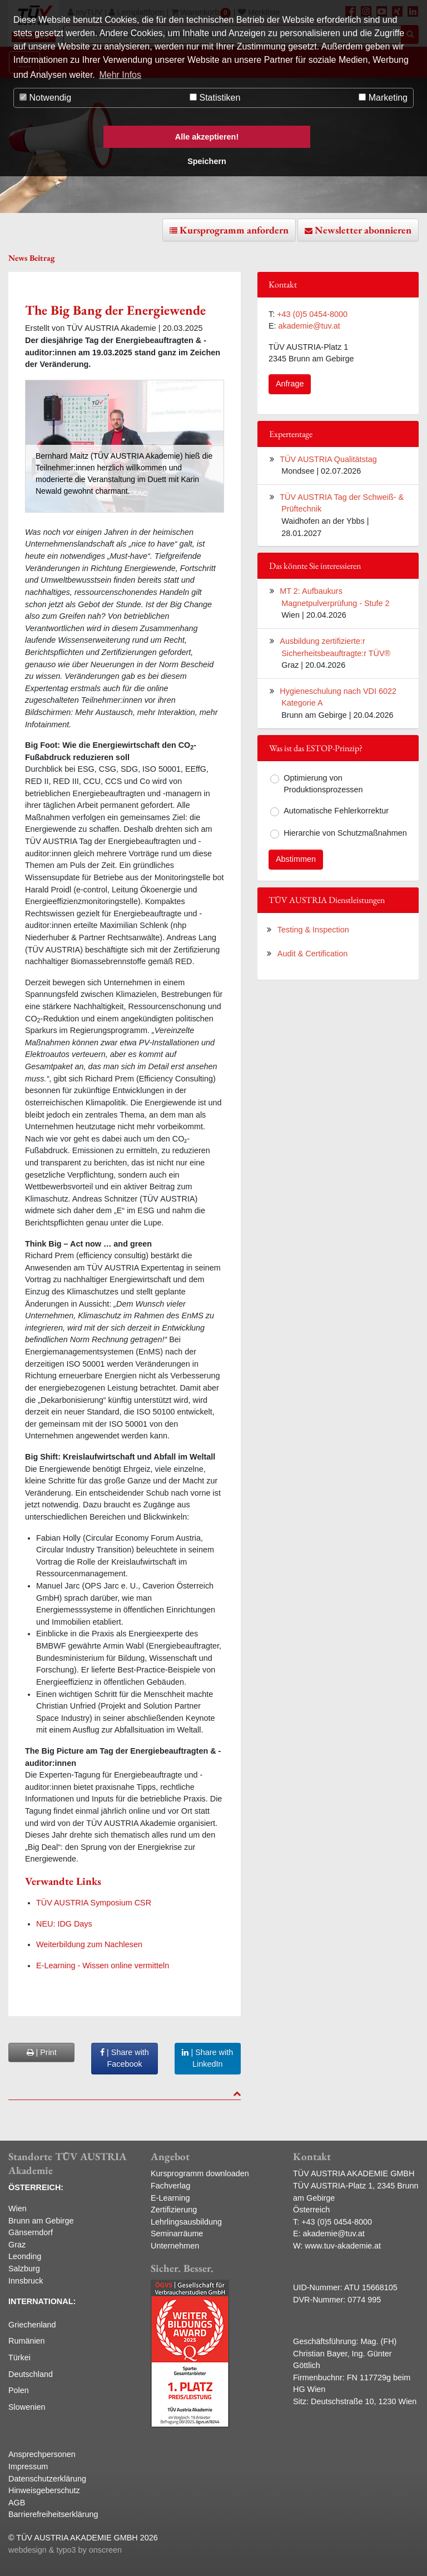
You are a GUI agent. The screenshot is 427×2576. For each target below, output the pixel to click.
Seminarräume (177, 2233)
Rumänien (26, 2340)
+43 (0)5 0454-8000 (312, 314)
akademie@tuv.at (309, 325)
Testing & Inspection (313, 929)
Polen (18, 2390)
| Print (42, 2052)
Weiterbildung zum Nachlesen (89, 1944)
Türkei (19, 2357)
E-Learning (170, 2197)
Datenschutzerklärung (47, 2478)
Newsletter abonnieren (363, 230)
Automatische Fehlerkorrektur (336, 810)
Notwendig (45, 97)
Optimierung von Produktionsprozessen (323, 784)
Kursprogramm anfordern (234, 230)
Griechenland (32, 2324)
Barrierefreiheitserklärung (53, 2514)
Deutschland (30, 2374)
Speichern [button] (206, 161)
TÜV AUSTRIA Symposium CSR (93, 1902)
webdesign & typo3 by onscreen (65, 2549)
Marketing (383, 97)
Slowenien (26, 2407)
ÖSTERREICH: (35, 2187)
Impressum (28, 2466)
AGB (16, 2502)
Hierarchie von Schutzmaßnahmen (345, 832)
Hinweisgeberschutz (44, 2490)
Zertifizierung (174, 2209)
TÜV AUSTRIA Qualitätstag (328, 459)
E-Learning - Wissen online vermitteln (102, 1965)
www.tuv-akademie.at (343, 2245)
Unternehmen (175, 2245)
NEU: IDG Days (64, 1923)
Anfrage (290, 383)
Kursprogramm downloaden (200, 2173)
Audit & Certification (312, 953)
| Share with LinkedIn (207, 2058)
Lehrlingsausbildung (186, 2221)
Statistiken (215, 97)
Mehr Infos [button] (120, 75)
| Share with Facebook (124, 2058)
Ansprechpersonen (42, 2454)
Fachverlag (170, 2185)
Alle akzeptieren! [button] (207, 136)
